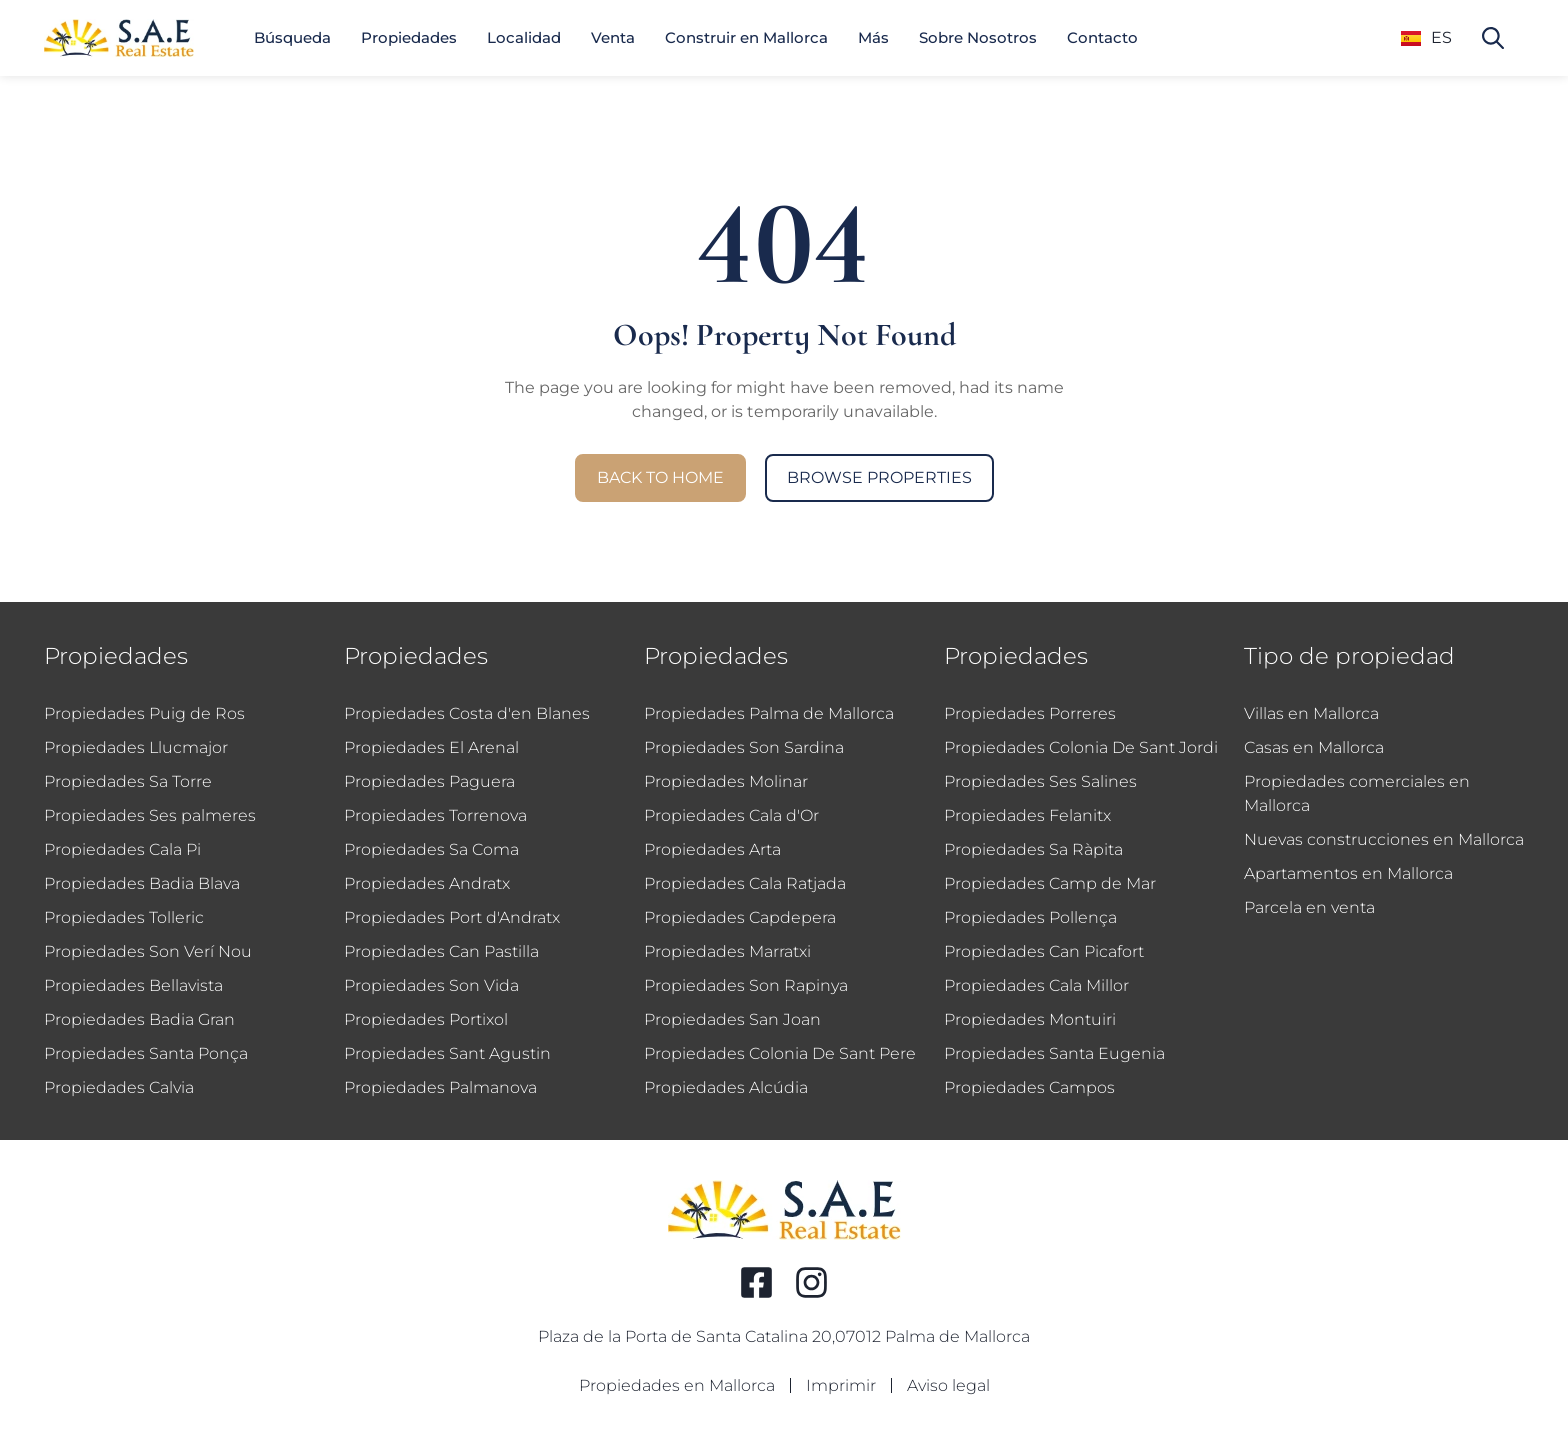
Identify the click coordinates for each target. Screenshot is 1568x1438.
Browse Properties (879, 477)
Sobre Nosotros (978, 37)
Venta (613, 37)
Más (873, 37)
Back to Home (660, 477)
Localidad (524, 37)
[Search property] (1493, 38)
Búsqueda (292, 37)
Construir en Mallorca (746, 37)
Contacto (1102, 37)
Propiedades (409, 37)
